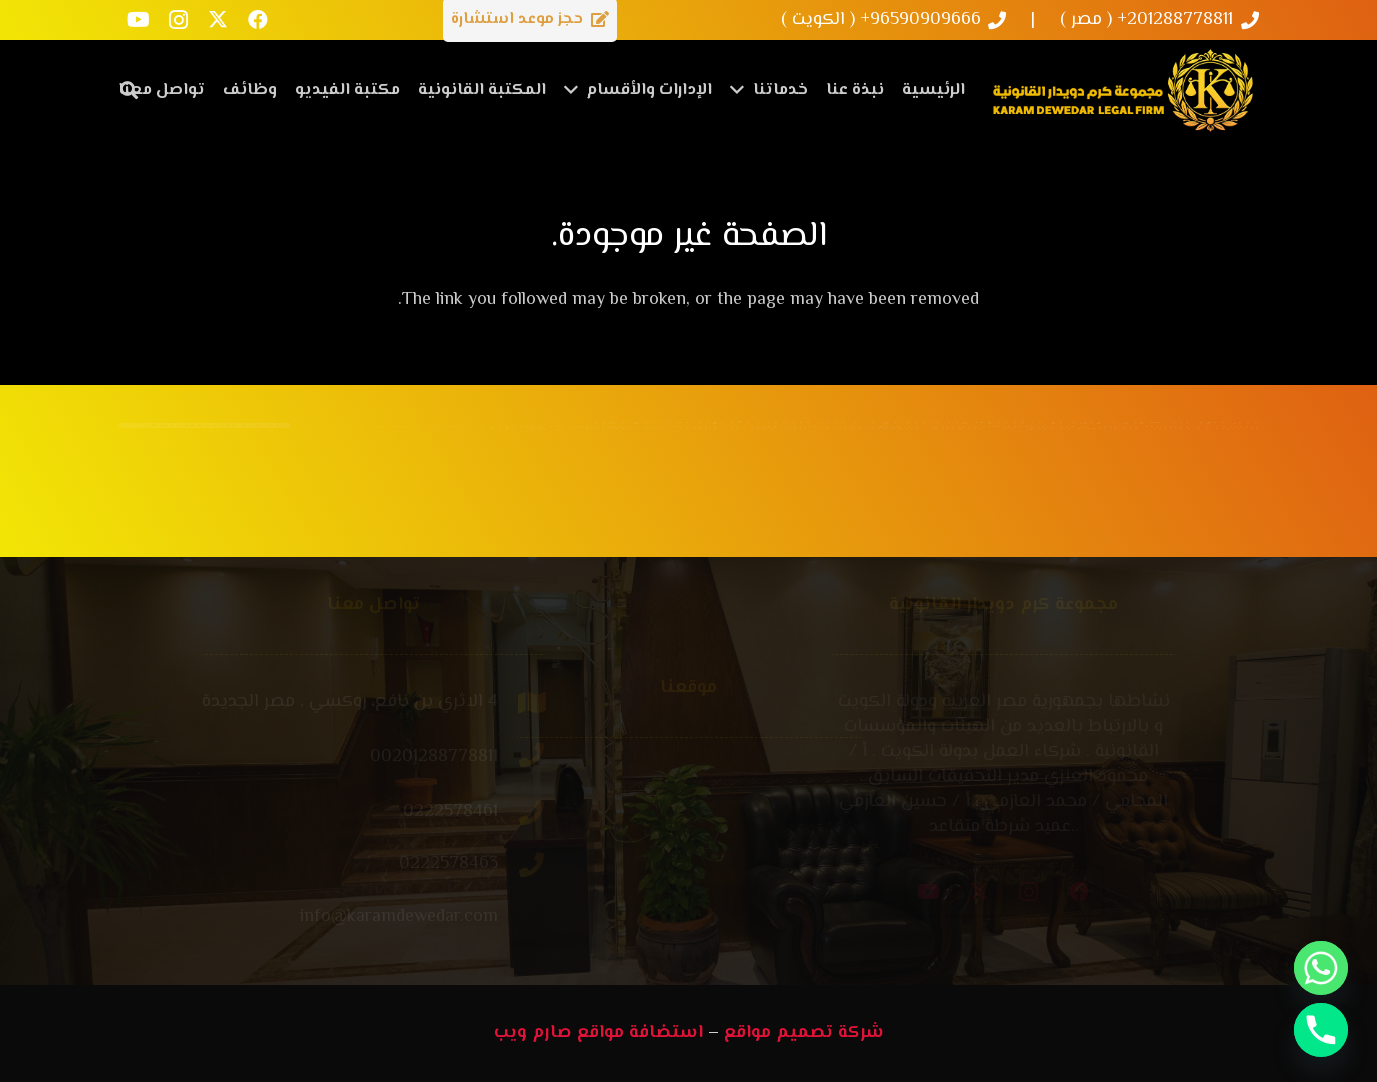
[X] (218, 20)
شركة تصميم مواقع (804, 1033)
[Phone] (1321, 1030)
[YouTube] (138, 20)
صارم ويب (533, 1033)
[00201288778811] (439, 757)
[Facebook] (258, 20)
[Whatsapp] (1321, 968)
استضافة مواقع (640, 1033)
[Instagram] (178, 20)
